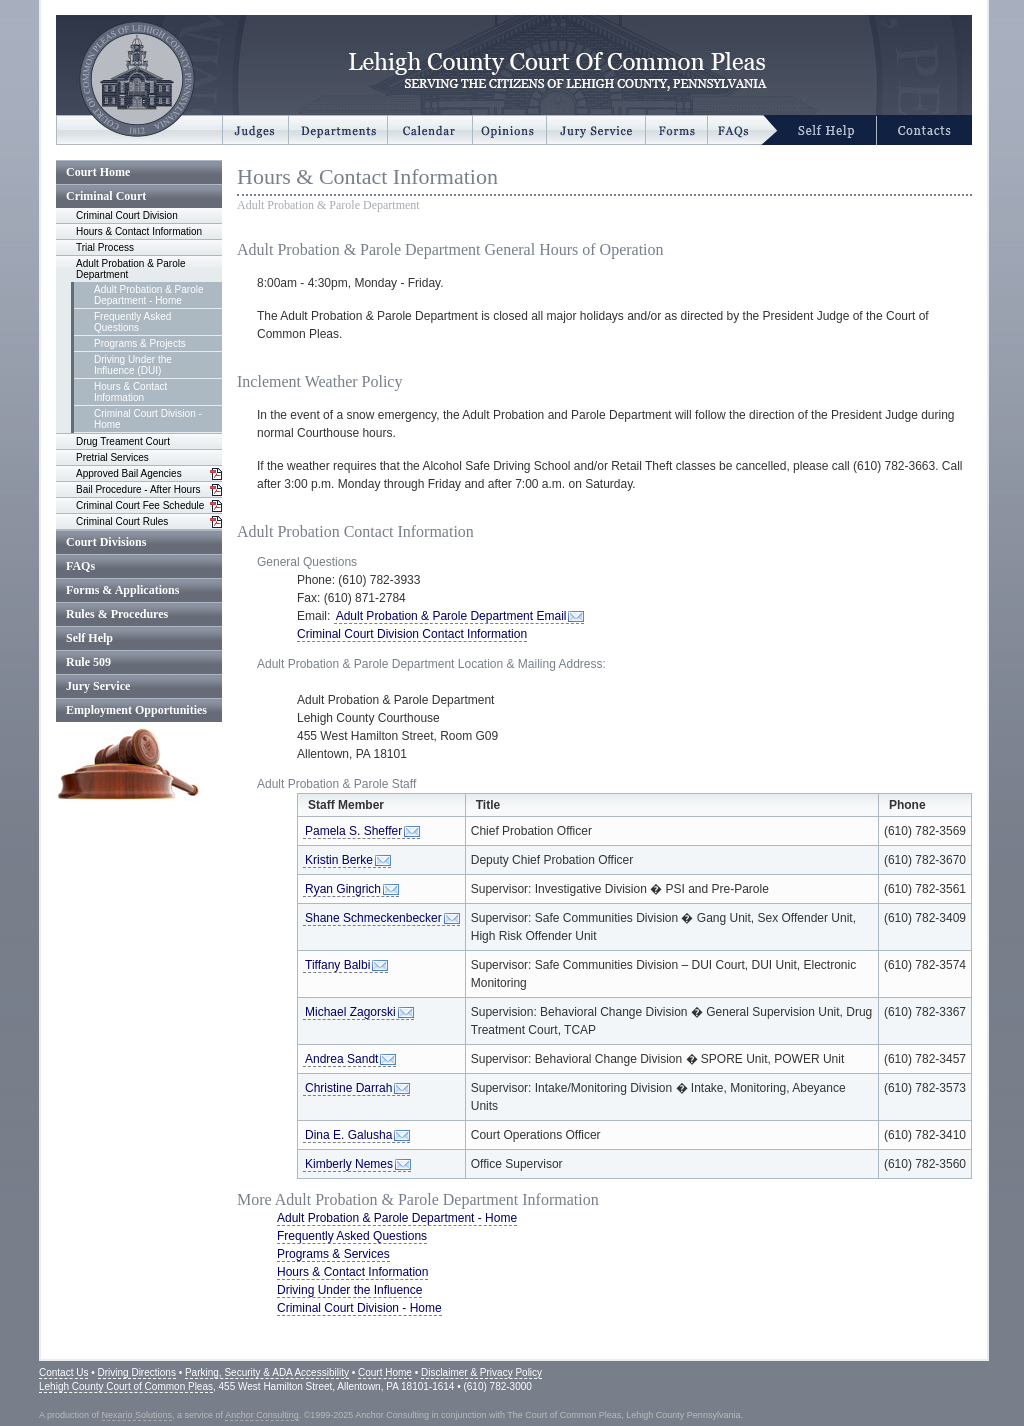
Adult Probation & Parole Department (131, 269)
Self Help (89, 638)
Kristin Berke (339, 860)
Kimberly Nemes (349, 1164)
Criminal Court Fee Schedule (140, 505)
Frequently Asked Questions (132, 322)
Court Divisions (106, 542)
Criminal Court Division (127, 215)
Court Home (98, 172)
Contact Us (63, 1372)
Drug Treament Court (123, 441)
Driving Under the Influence (349, 1290)
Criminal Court (106, 196)
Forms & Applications (122, 590)
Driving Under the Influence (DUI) (133, 365)
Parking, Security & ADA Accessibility (267, 1372)
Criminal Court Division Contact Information (412, 634)
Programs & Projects (140, 343)
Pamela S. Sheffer (353, 831)
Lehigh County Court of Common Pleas (126, 1386)
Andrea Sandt (341, 1059)
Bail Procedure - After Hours (138, 489)
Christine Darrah (348, 1088)
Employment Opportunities (136, 710)
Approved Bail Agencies (129, 473)
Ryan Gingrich (343, 889)
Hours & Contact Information (139, 231)
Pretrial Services (112, 457)
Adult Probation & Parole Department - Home (149, 295)
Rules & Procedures (117, 614)
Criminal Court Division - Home (148, 419)
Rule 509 (88, 662)
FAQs (80, 566)
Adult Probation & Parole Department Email (450, 616)
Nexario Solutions (137, 1415)
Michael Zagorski (350, 1012)
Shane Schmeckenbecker (373, 918)
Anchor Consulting (262, 1415)
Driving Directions (137, 1372)
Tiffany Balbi (337, 965)
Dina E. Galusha (348, 1135)
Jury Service (98, 686)
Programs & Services (333, 1254)
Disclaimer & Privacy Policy (481, 1372)
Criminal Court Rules (122, 521)
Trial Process (105, 247)
